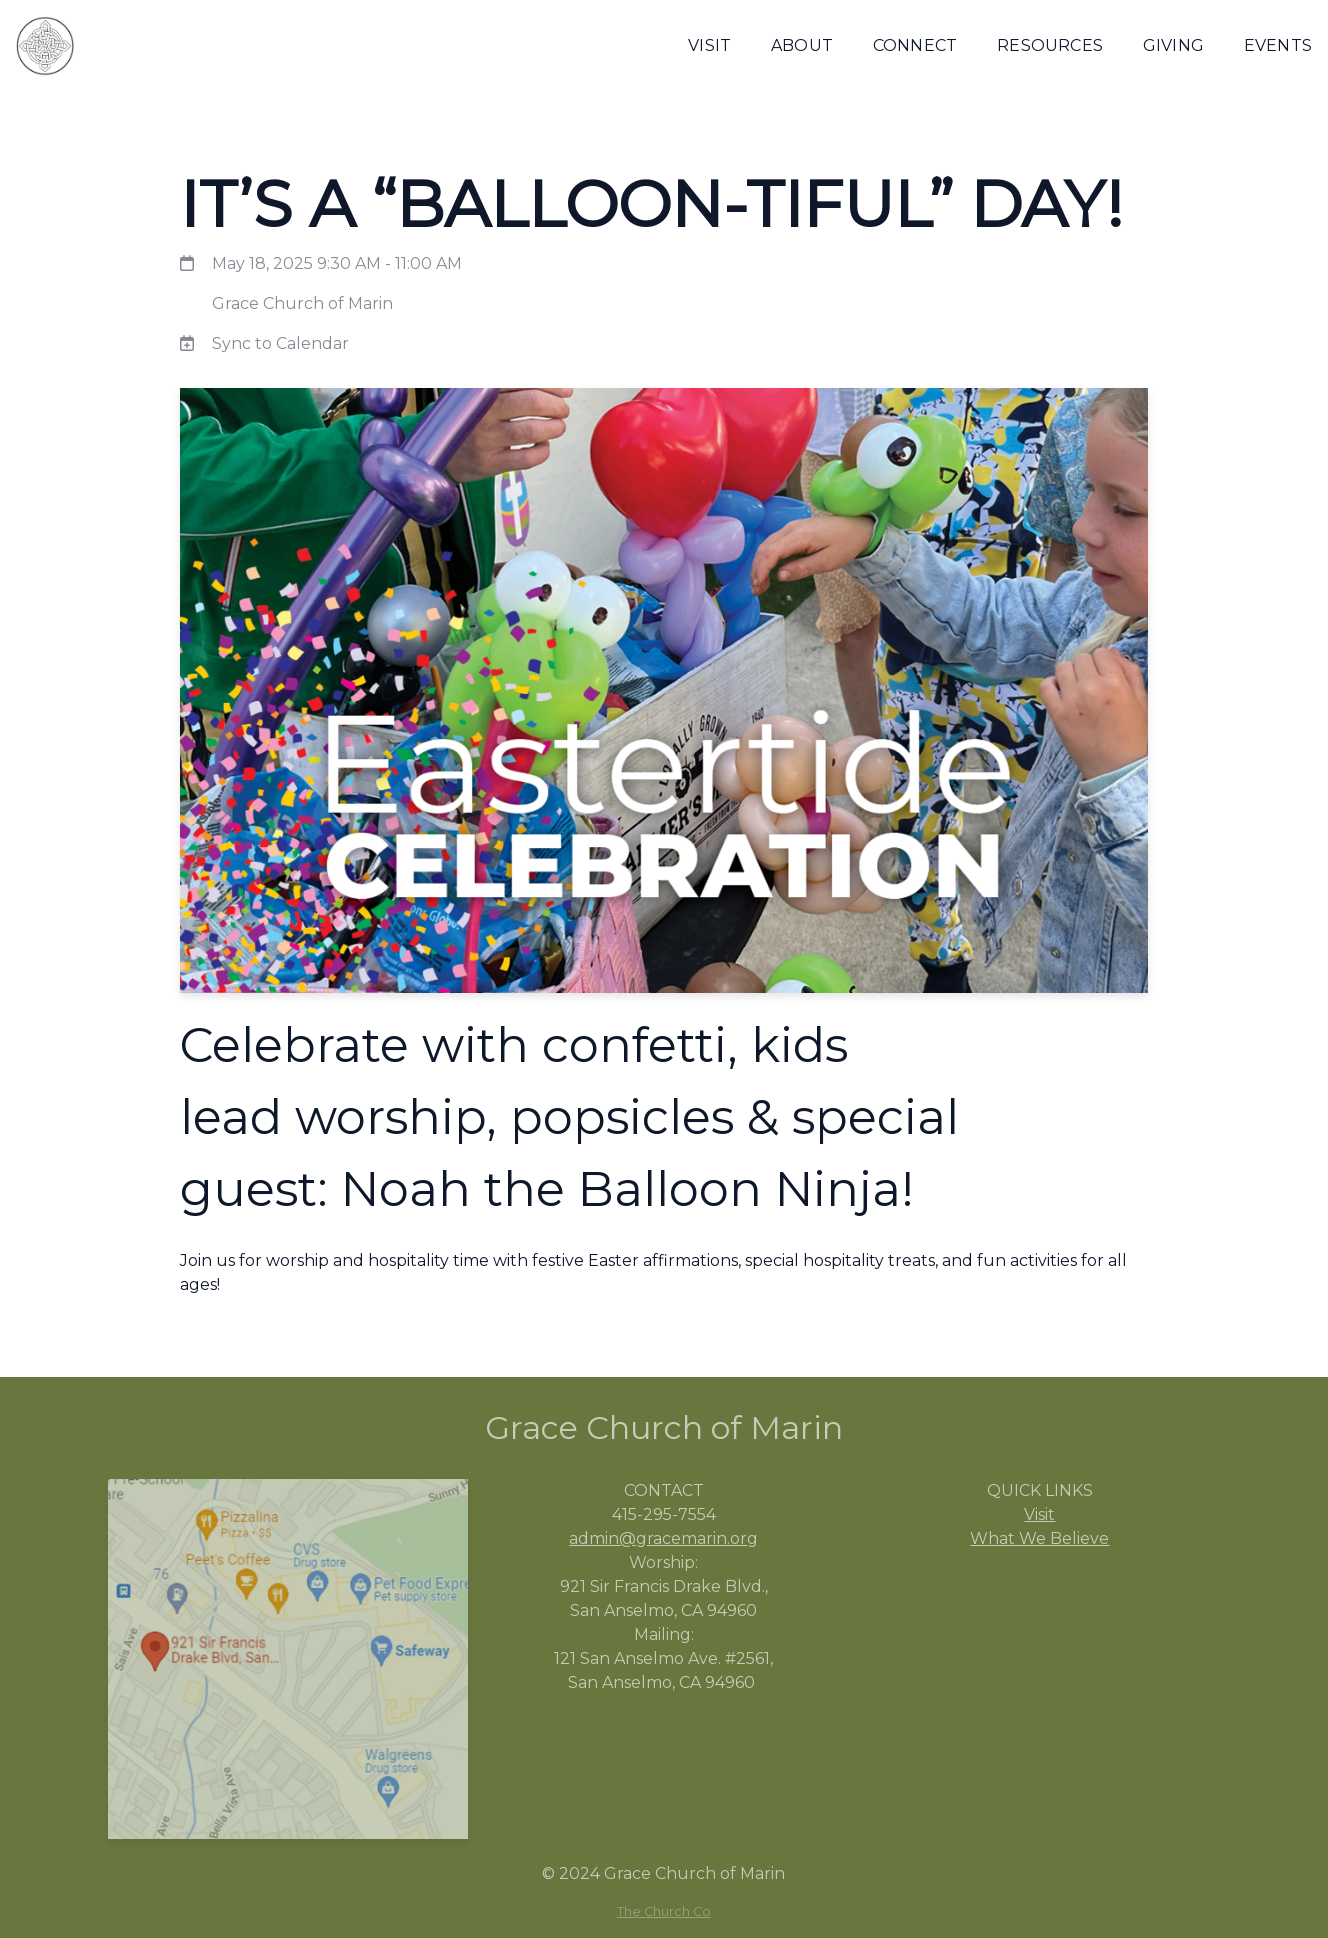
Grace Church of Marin (302, 303)
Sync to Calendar (280, 343)
